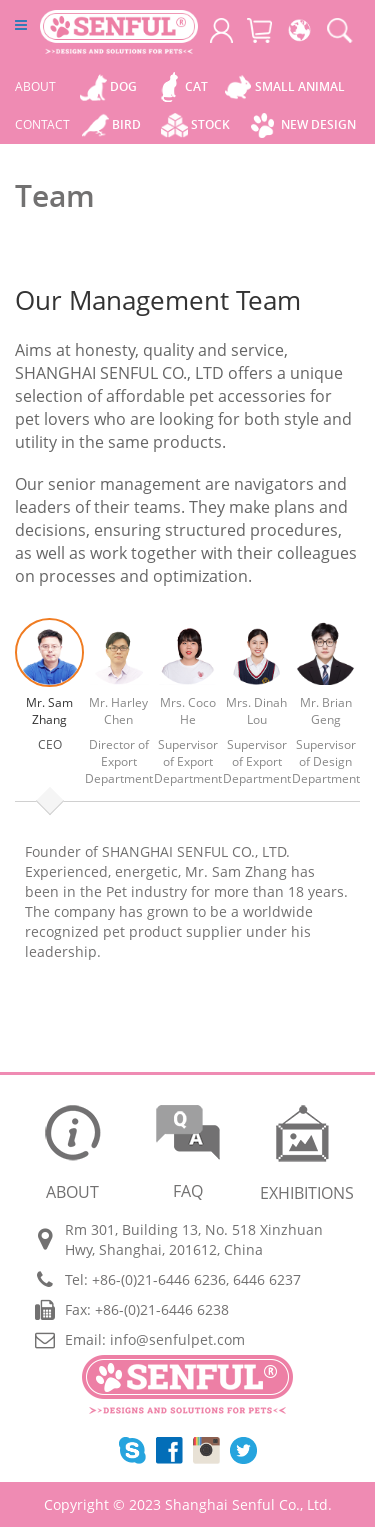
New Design (318, 124)
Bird (126, 124)
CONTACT (42, 124)
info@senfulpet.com (177, 1339)
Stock (210, 124)
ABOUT (35, 86)
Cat (196, 86)
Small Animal (300, 86)
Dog (123, 86)
